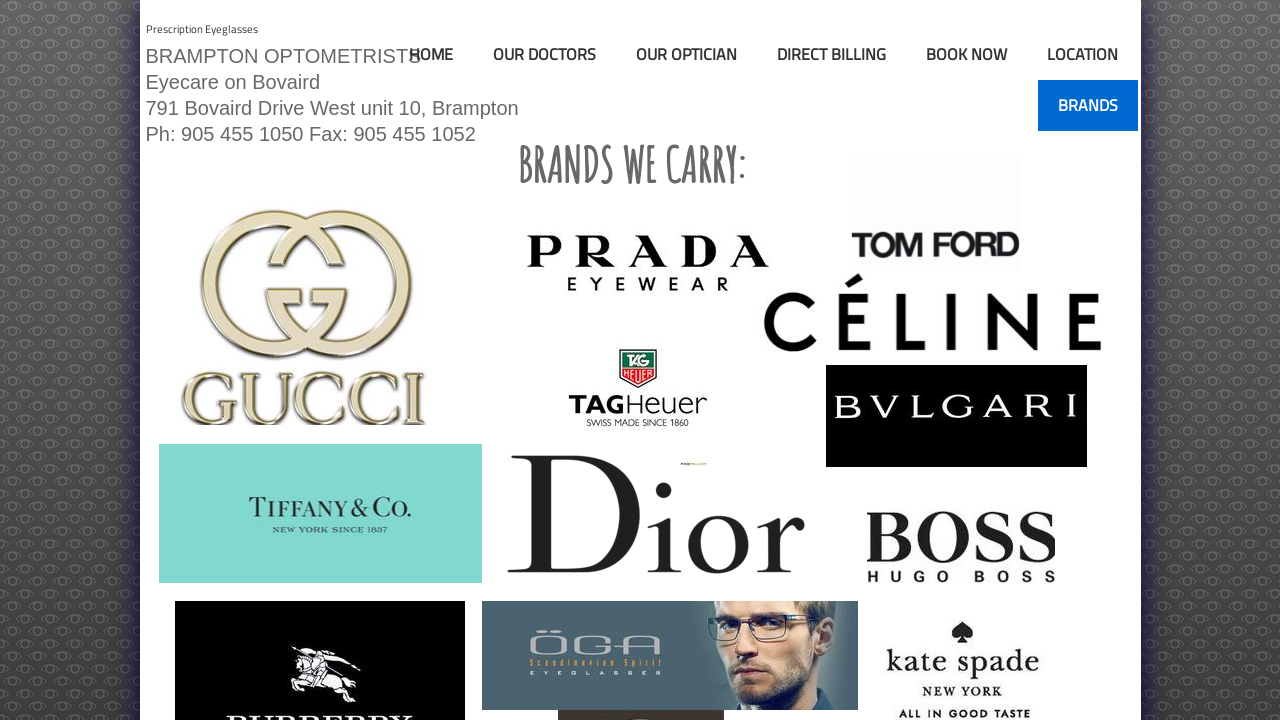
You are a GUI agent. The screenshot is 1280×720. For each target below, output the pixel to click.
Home (431, 54)
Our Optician (686, 54)
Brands (1088, 105)
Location (1082, 54)
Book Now (966, 54)
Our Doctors (544, 54)
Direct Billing (831, 54)
